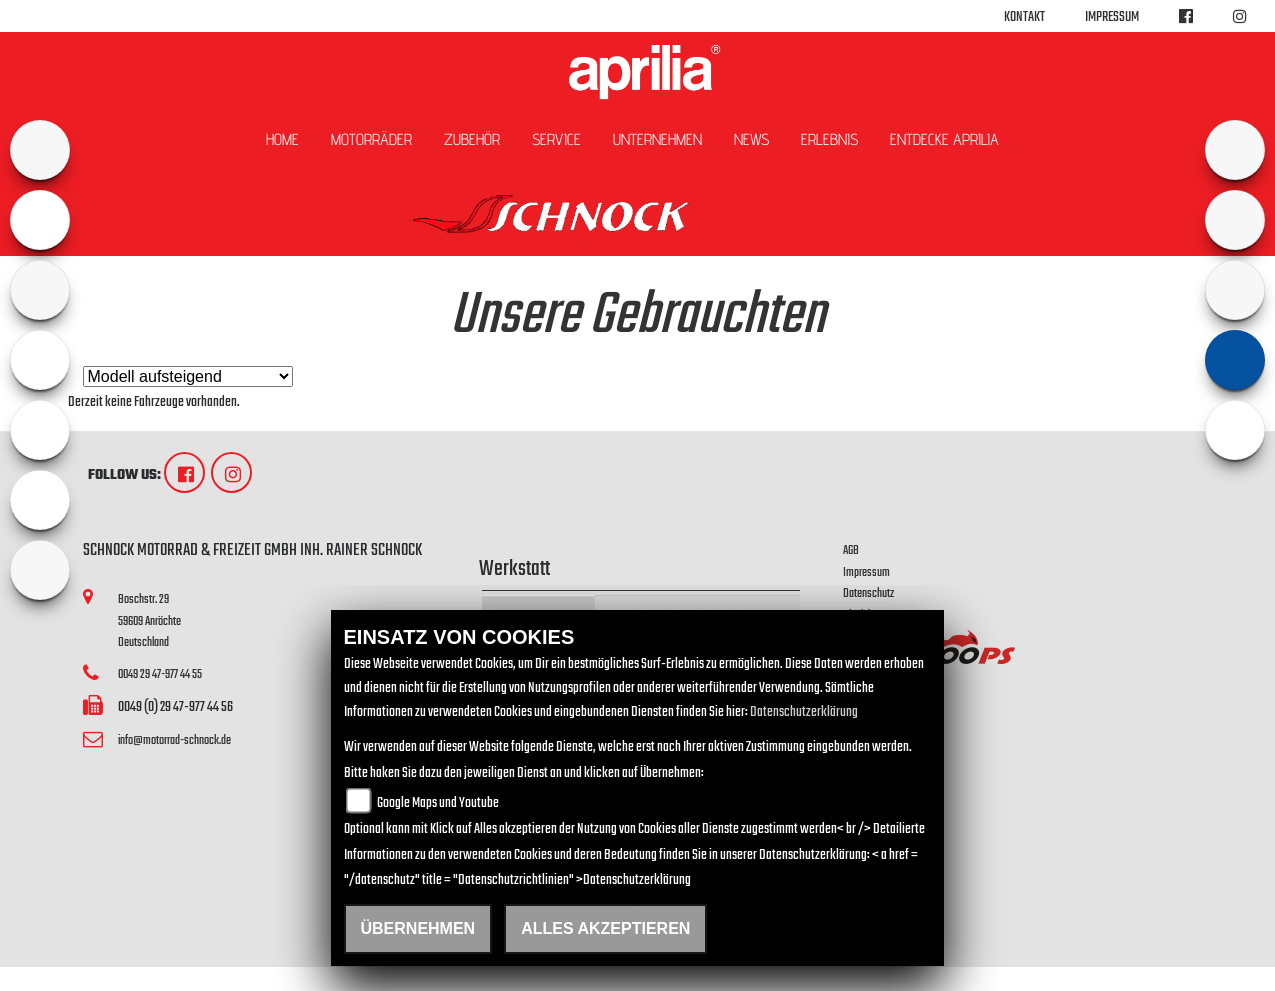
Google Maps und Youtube (438, 803)
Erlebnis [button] (829, 139)
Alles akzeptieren (605, 928)
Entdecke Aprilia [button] (944, 139)
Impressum (1112, 17)
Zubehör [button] (472, 139)
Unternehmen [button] (657, 139)
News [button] (751, 139)
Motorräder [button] (371, 139)
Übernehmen (418, 928)
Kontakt (1024, 17)
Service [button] (556, 139)
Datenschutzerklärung (804, 712)
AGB (851, 550)
